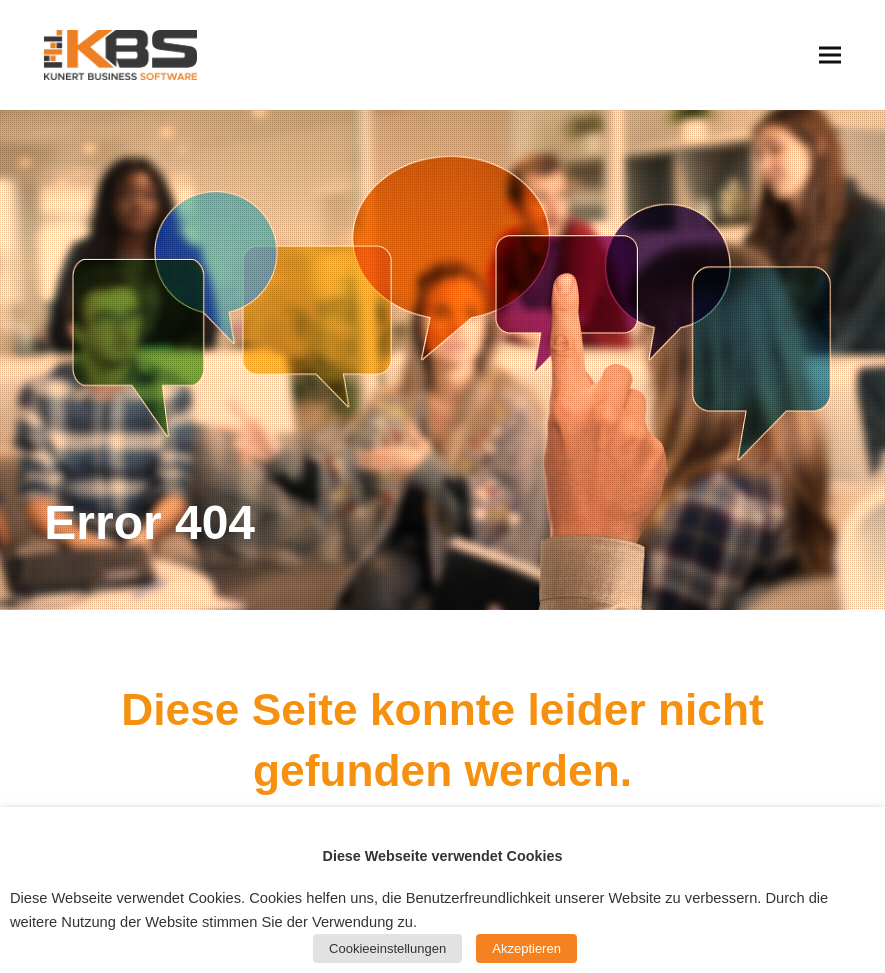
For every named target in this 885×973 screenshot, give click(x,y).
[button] (830, 54)
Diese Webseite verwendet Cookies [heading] (443, 856)
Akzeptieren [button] (526, 948)
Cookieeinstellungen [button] (387, 948)
